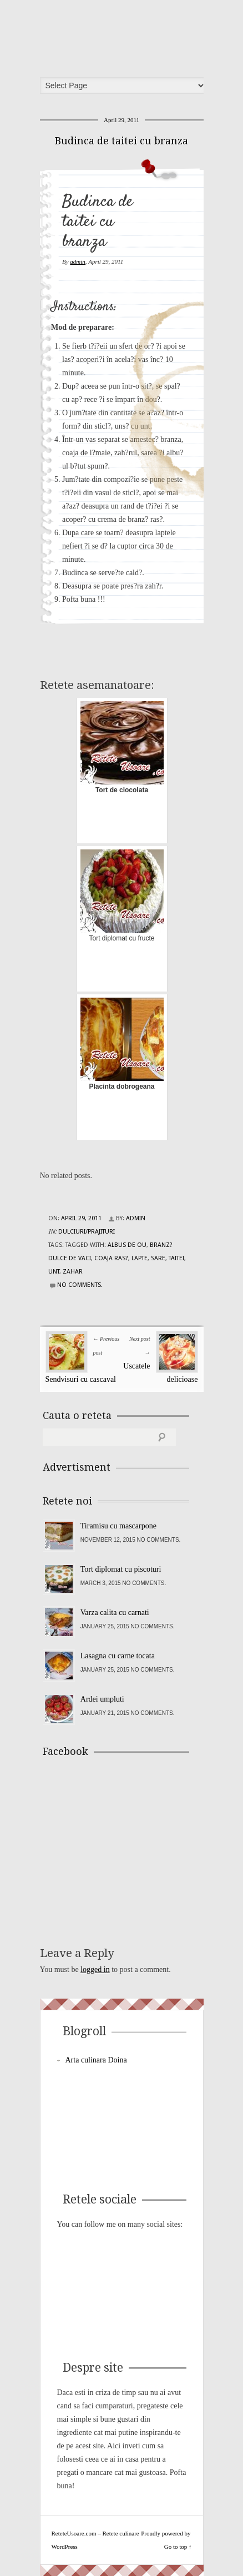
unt (53, 1271)
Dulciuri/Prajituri (86, 1231)
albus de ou (127, 1245)
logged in (95, 1969)
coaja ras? (111, 1258)
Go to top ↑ (178, 2546)
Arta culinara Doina (96, 2060)
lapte (139, 1258)
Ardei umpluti (102, 1699)
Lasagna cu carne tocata (117, 1656)
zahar (73, 1271)
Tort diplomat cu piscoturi (120, 1569)
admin (77, 261)
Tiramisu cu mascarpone (118, 1526)
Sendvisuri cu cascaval (81, 1379)
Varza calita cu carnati (114, 1612)
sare (158, 1258)
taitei (176, 1258)
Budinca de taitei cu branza (121, 141)
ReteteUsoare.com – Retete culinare (125, 35)
